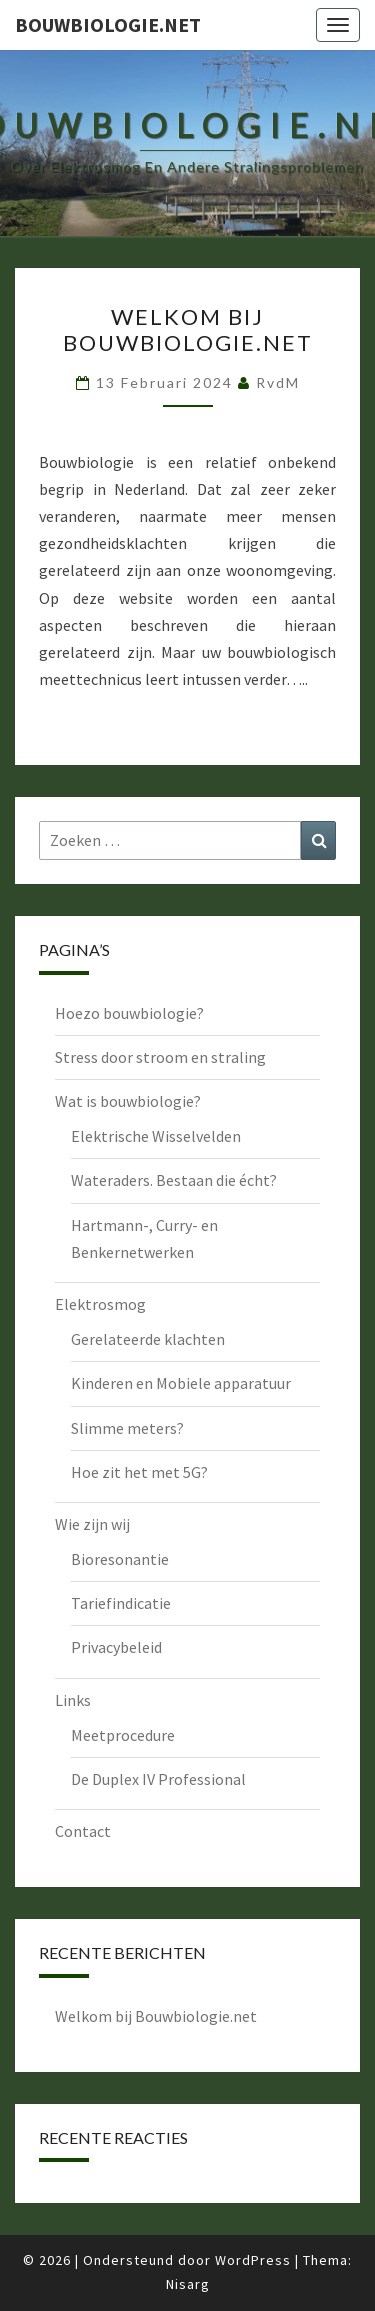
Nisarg (188, 2284)
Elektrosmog (100, 1304)
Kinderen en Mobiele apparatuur (181, 1383)
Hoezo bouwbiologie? (129, 1013)
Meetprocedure (123, 1735)
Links (73, 1700)
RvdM (278, 382)
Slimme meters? (127, 1428)
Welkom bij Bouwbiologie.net (188, 329)
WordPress (253, 2260)
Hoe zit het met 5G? (139, 1472)
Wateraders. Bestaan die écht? (174, 1180)
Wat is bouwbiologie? (128, 1101)
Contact (83, 1831)
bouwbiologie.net (108, 24)
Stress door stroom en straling (160, 1057)
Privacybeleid (116, 1647)
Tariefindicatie (121, 1603)
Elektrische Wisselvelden (156, 1136)
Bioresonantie (120, 1559)
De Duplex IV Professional (158, 1779)
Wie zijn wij (92, 1524)
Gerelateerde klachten (148, 1339)
